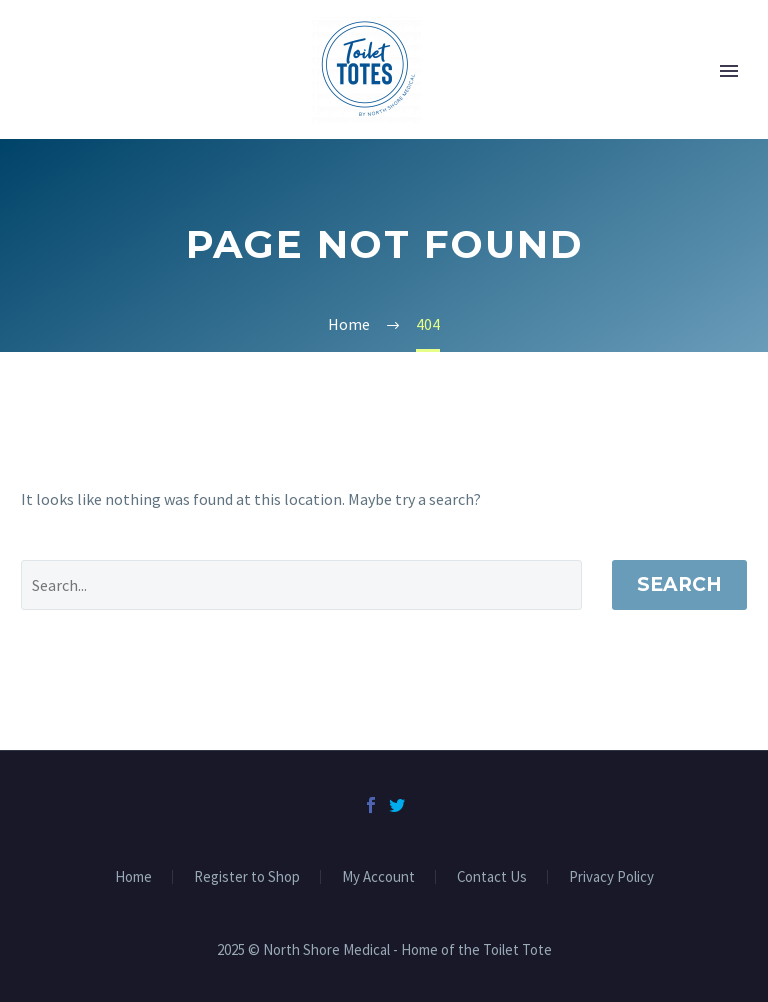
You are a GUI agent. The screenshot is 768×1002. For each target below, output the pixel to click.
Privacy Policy (611, 877)
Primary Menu (729, 71)
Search (679, 584)
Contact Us (492, 877)
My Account (378, 877)
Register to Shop (247, 877)
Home (133, 877)
